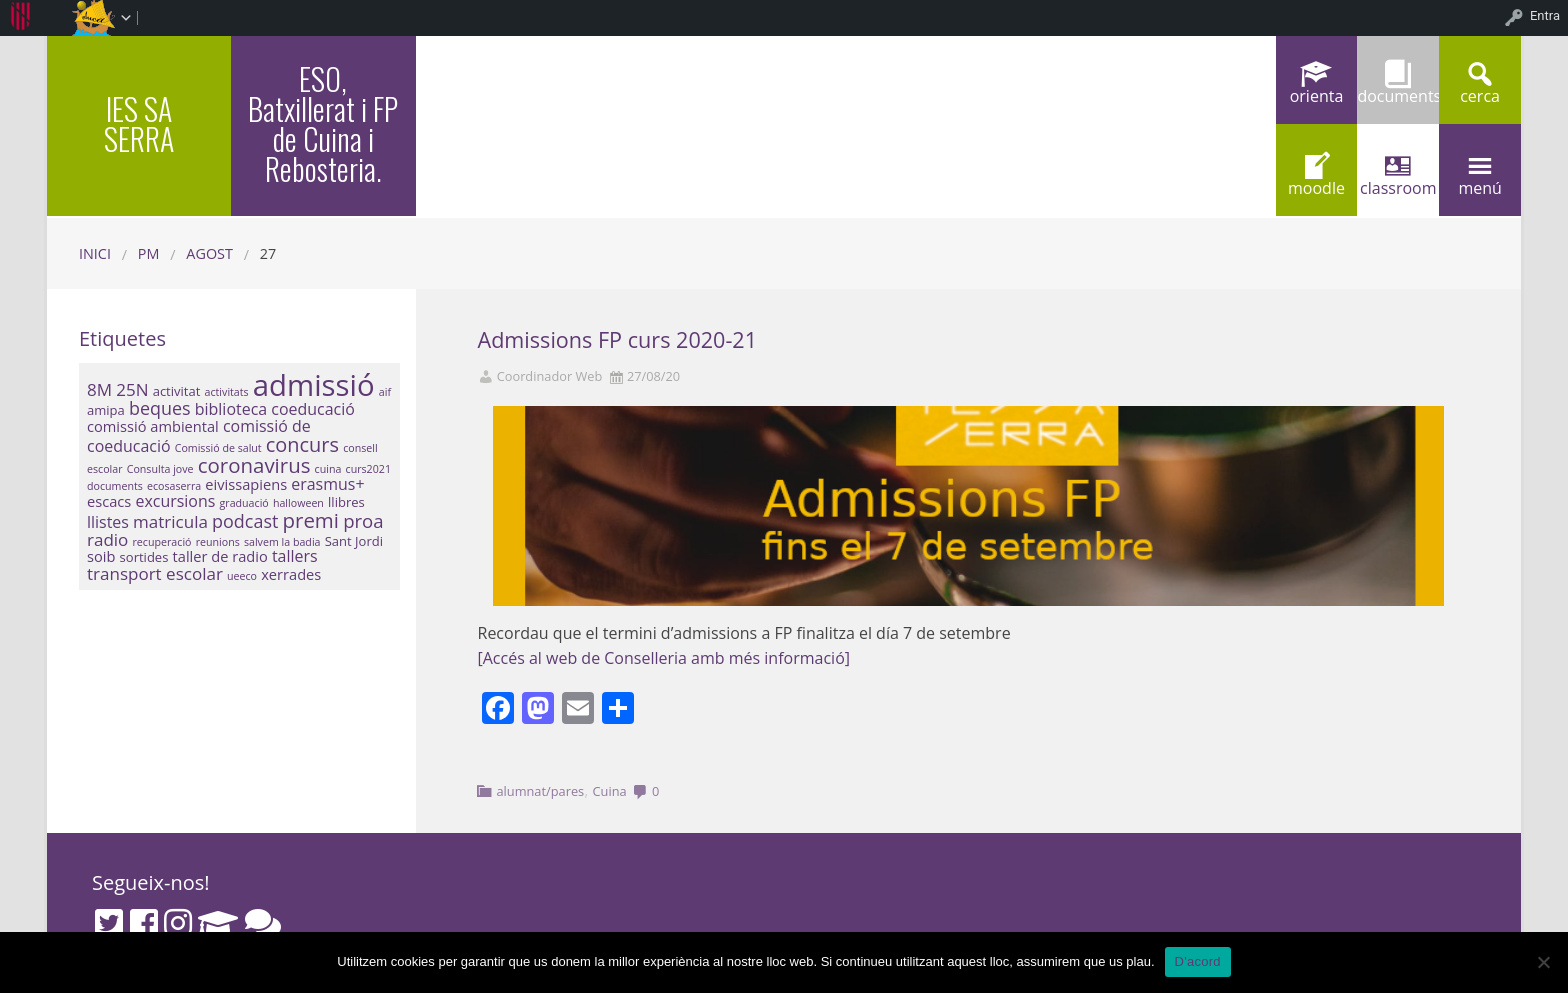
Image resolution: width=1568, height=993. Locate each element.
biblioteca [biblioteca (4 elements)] (231, 409)
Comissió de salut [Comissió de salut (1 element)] (218, 448)
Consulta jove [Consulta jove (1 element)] (160, 469)
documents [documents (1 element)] (115, 486)
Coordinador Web (550, 376)
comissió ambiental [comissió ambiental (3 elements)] (153, 426)
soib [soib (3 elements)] (101, 556)
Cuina (610, 791)
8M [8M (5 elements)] (99, 389)
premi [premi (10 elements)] (311, 520)
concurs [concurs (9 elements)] (302, 444)
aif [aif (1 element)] (385, 392)
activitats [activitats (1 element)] (227, 392)
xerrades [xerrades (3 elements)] (291, 574)
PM (149, 253)
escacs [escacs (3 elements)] (109, 501)
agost (209, 253)
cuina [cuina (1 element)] (328, 469)
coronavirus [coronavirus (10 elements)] (254, 465)
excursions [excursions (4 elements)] (175, 501)
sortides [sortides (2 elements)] (144, 557)
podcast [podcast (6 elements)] (245, 521)
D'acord (1198, 961)
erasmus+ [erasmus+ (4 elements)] (327, 484)
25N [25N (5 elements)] (132, 389)
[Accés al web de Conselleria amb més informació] (664, 658)
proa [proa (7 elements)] (363, 520)
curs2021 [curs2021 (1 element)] (368, 469)
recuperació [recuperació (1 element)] (162, 542)
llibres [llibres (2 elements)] (346, 502)
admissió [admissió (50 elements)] (314, 385)
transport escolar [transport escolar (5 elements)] (155, 573)
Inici (95, 253)
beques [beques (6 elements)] (160, 408)
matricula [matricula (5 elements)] (170, 521)
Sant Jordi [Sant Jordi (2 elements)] (354, 541)
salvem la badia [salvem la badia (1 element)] (282, 542)
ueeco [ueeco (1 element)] (242, 576)
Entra (1545, 15)
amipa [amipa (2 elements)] (106, 410)
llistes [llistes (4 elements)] (108, 522)
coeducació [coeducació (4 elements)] (313, 409)
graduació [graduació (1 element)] (243, 503)
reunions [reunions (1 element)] (218, 542)
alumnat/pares (540, 791)
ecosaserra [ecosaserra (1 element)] (174, 486)
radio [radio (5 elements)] (107, 539)
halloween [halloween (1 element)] (298, 503)
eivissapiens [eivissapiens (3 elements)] (246, 484)
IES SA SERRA (139, 123)
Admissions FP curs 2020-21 (618, 339)
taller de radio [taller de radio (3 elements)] (220, 556)
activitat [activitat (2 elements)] (177, 391)
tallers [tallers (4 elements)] (295, 556)
